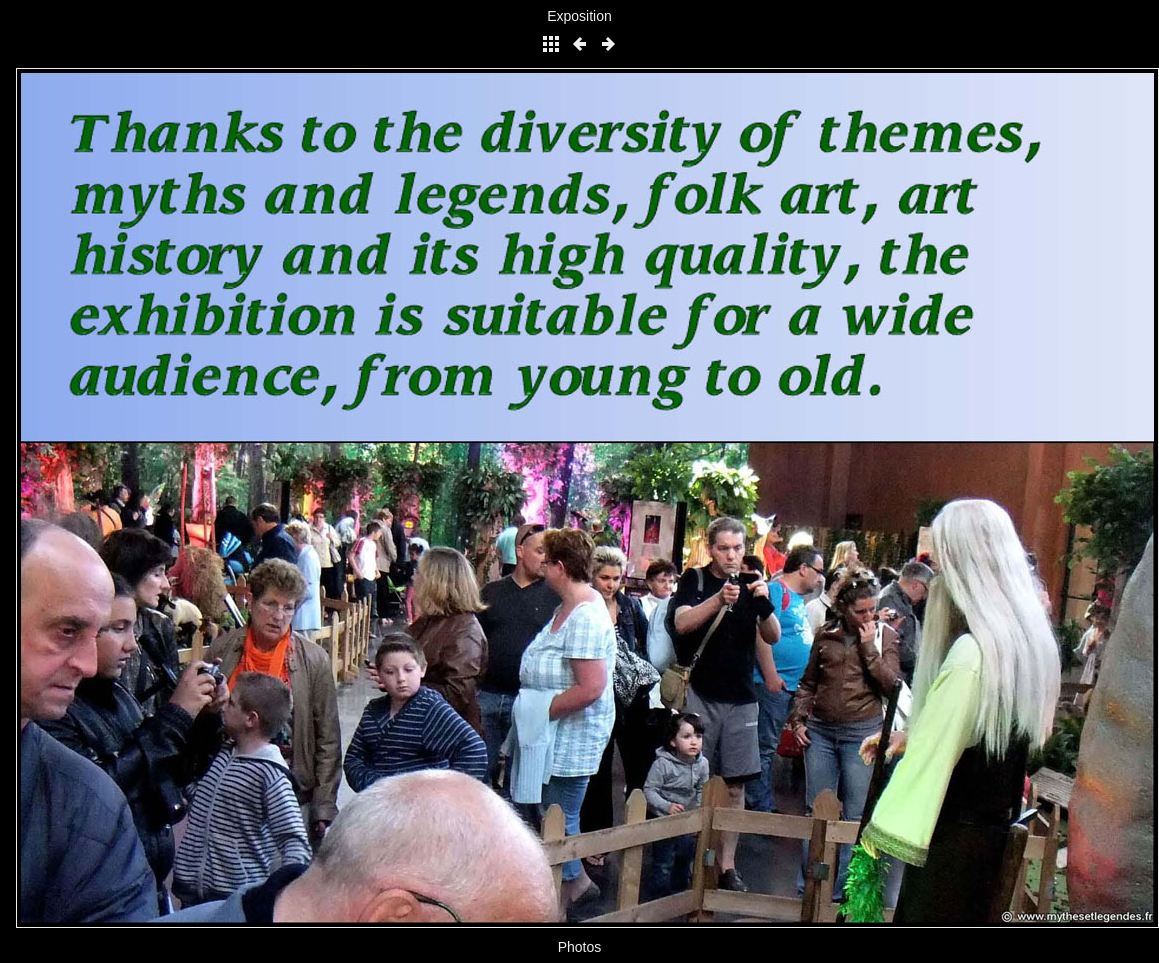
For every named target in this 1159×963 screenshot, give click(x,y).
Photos (580, 947)
